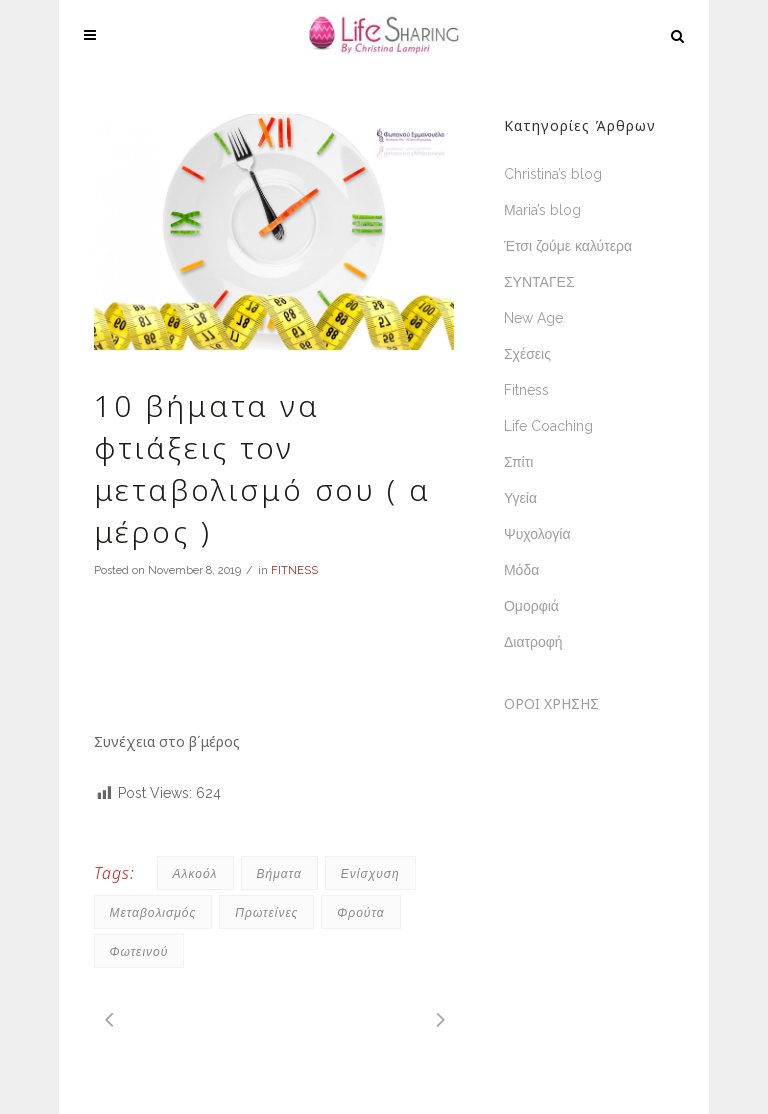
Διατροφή (533, 642)
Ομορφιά (531, 606)
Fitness (526, 390)
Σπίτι (518, 462)
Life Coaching (548, 426)
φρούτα (360, 912)
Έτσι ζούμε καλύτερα (568, 246)
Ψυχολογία (537, 534)
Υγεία (520, 498)
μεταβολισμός (153, 912)
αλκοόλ (195, 873)
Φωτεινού (139, 951)
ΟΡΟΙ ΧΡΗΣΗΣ (551, 703)
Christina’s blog (553, 174)
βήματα (279, 873)
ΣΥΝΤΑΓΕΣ (539, 282)
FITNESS (294, 570)
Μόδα (521, 570)
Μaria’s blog (542, 210)
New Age (533, 318)
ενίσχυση (370, 873)
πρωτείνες (266, 912)
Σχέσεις (527, 354)
